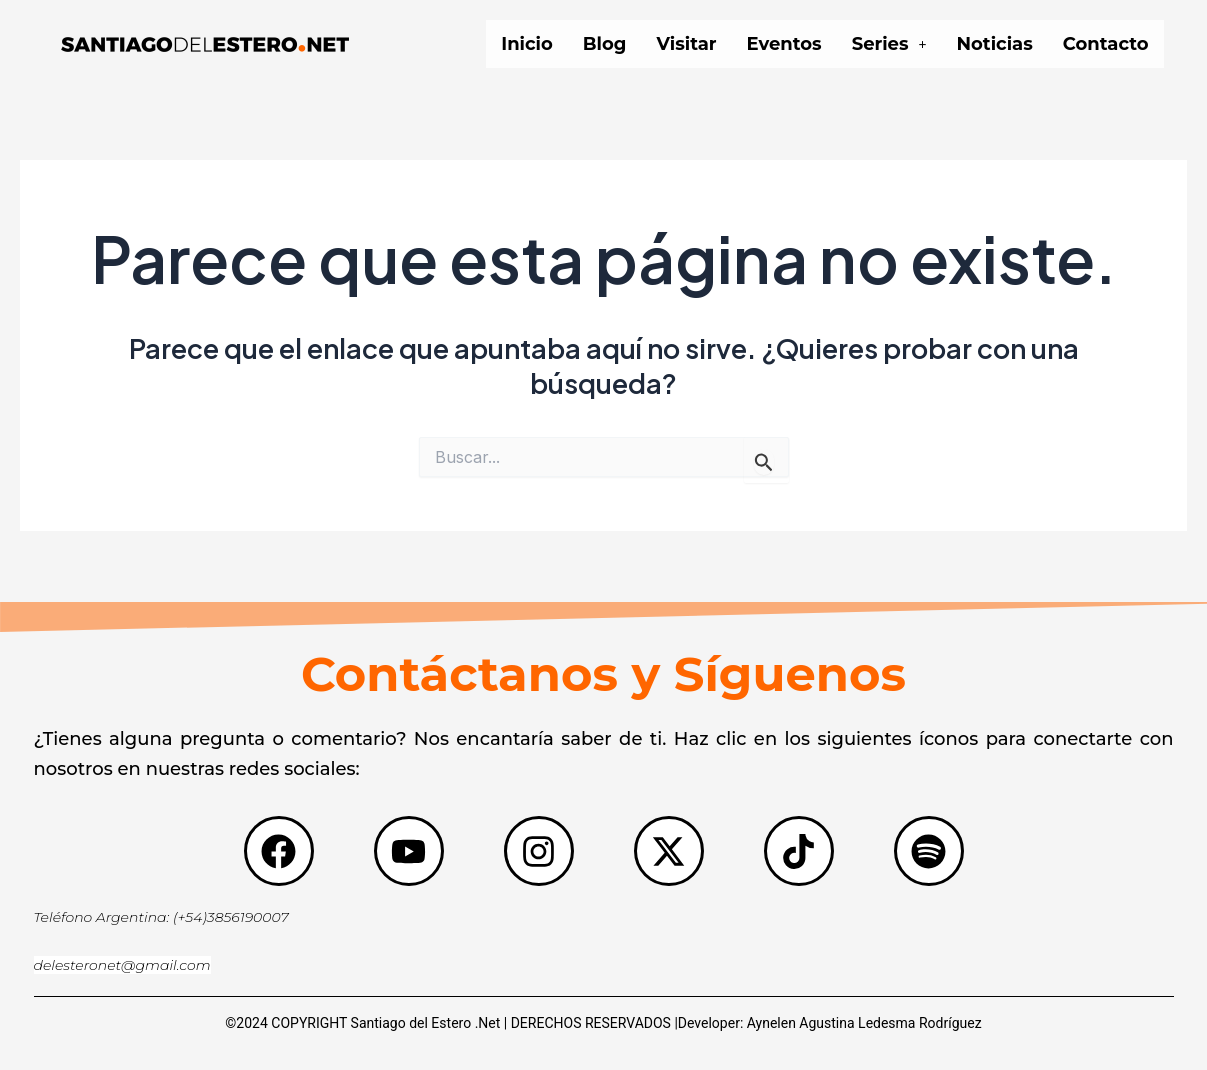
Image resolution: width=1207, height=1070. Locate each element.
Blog (605, 44)
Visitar (686, 44)
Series (889, 44)
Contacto (1106, 44)
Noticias (995, 44)
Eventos (784, 44)
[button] (889, 44)
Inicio (527, 44)
